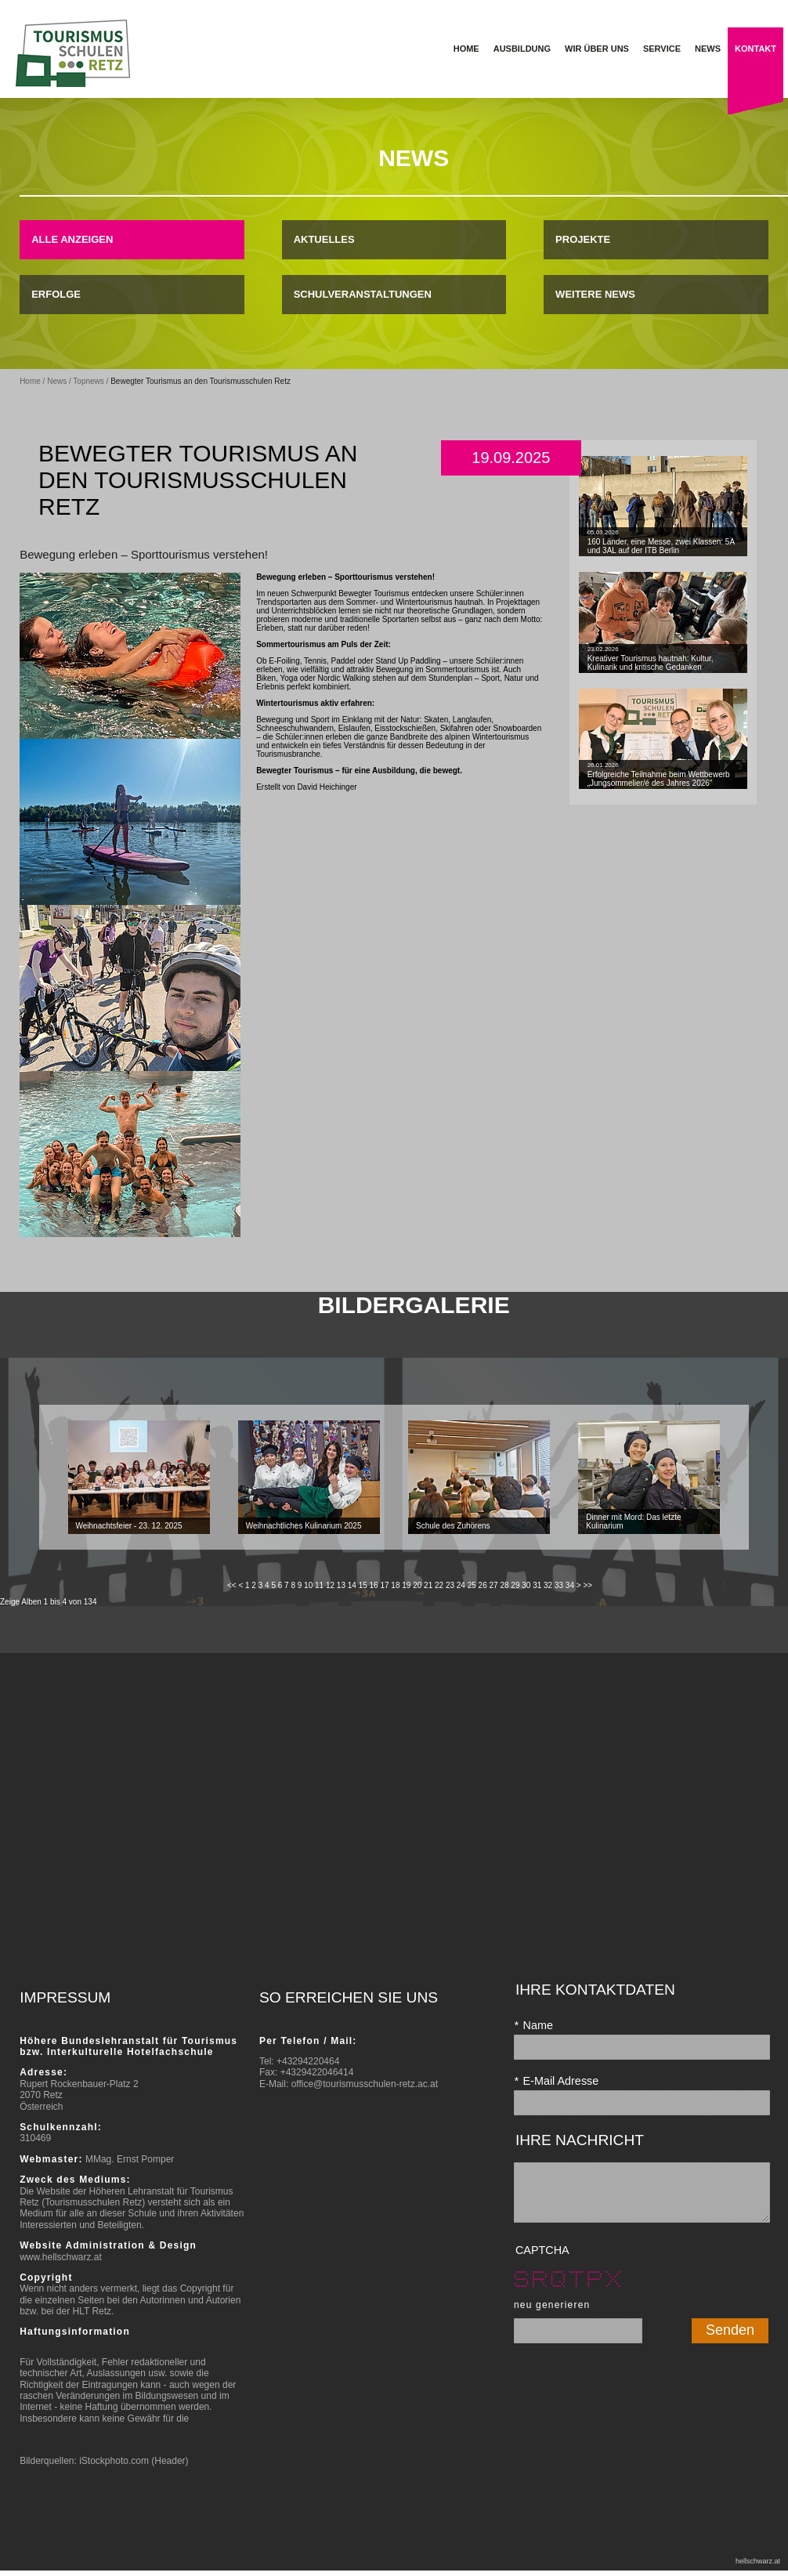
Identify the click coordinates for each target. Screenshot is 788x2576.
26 (483, 1585)
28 (504, 1585)
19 (406, 1585)
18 (395, 1585)
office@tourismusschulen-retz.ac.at (364, 2084)
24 (461, 1585)
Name (533, 2025)
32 (548, 1585)
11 (319, 1585)
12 (330, 1585)
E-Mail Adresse (556, 2080)
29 (515, 1585)
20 (417, 1585)
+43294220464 (308, 2061)
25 (472, 1585)
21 (428, 1585)
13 (341, 1585)
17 (384, 1585)
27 (494, 1585)
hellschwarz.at (758, 2561)
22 (439, 1585)
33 (559, 1585)
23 (450, 1585)
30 (526, 1585)
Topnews (88, 381)
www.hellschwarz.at (61, 2257)
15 (363, 1585)
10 (308, 1585)
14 (352, 1585)
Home (30, 381)
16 (374, 1585)
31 (537, 1585)
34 (570, 1585)
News (57, 381)
